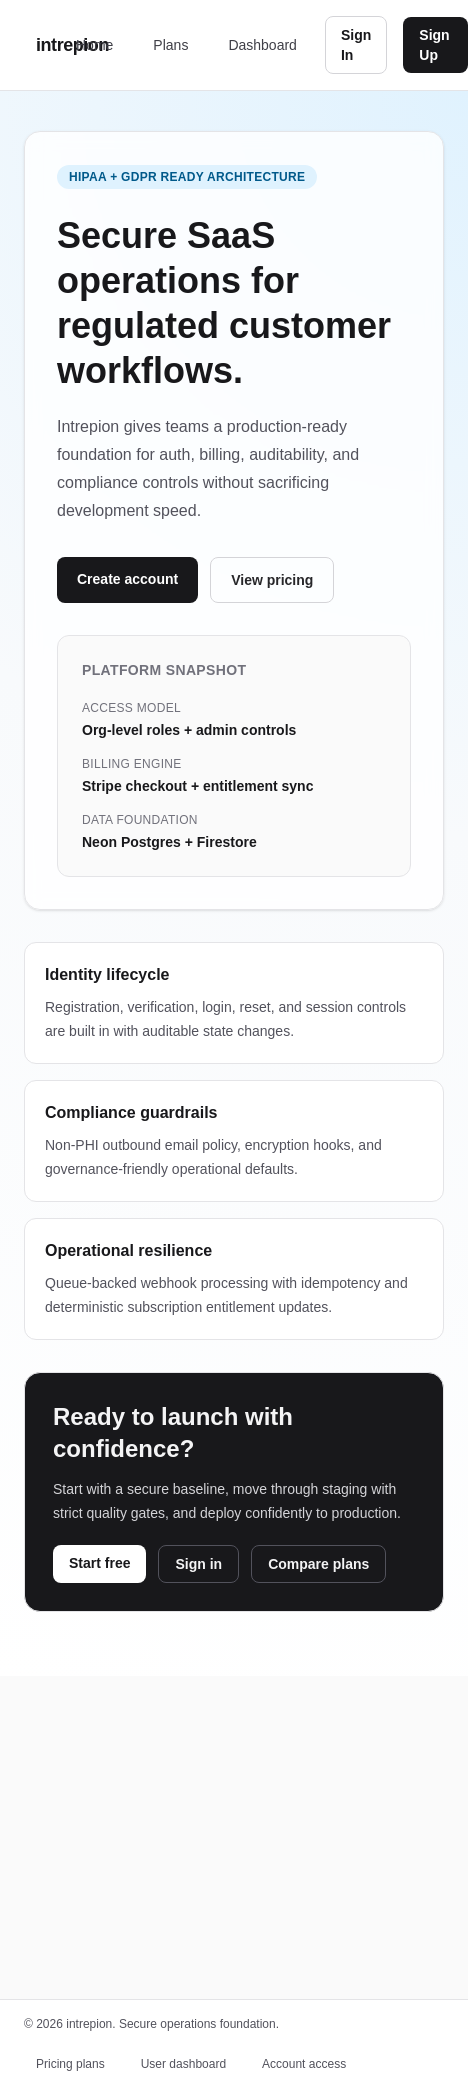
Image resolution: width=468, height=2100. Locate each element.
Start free (99, 1563)
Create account (127, 579)
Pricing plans (70, 2064)
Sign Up (434, 45)
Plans (170, 45)
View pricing (272, 580)
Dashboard (262, 45)
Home (94, 45)
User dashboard (183, 2064)
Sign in (198, 1564)
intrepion (50, 45)
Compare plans (318, 1564)
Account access (304, 2064)
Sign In (356, 45)
